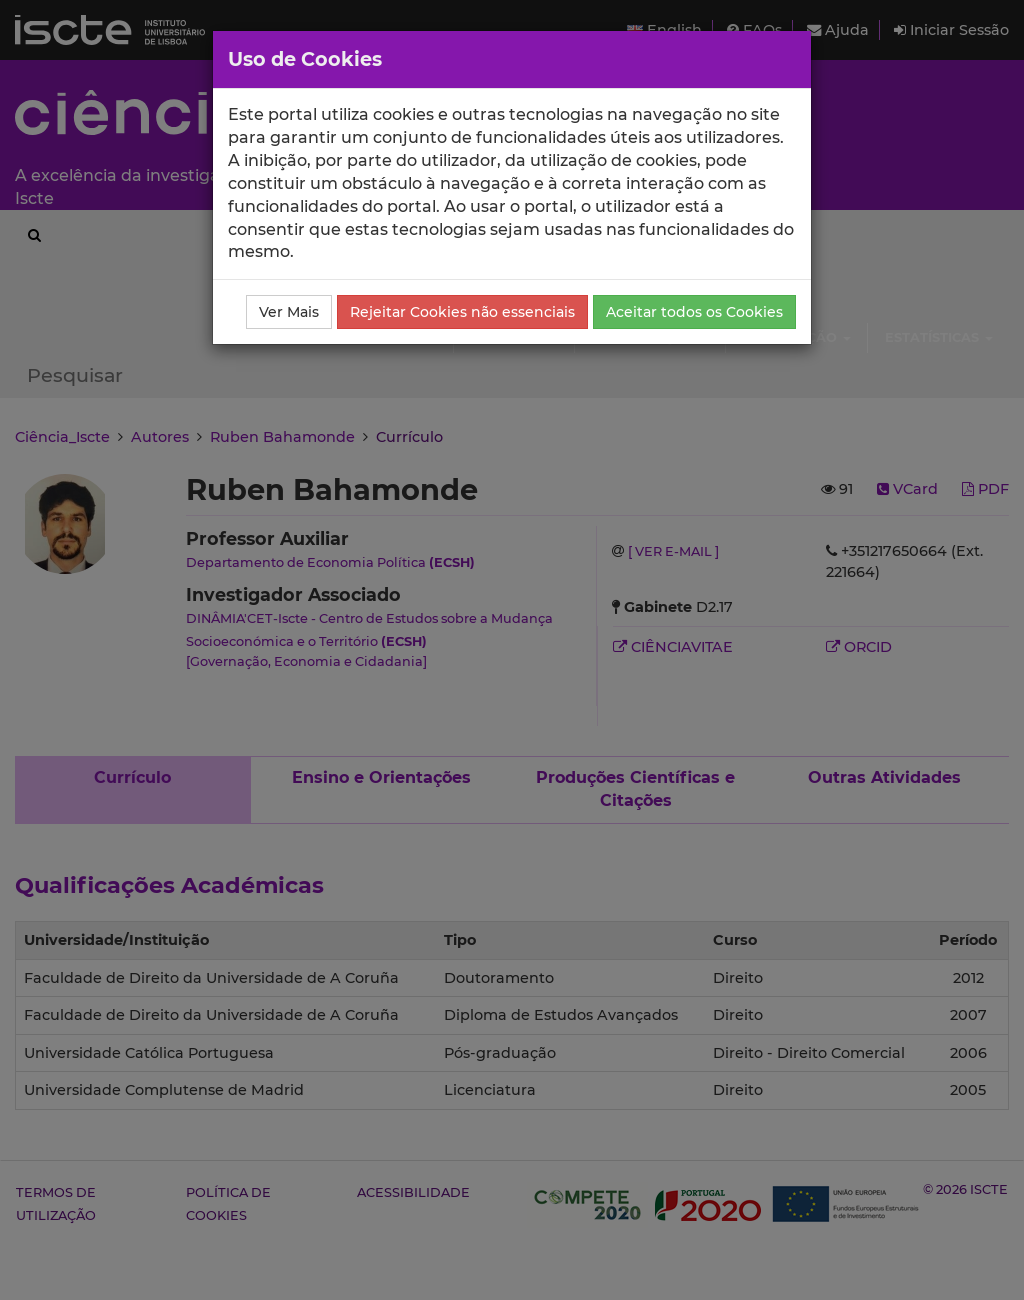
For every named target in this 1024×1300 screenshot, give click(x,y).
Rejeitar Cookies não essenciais (462, 312)
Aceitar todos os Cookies (694, 312)
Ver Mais (289, 312)
